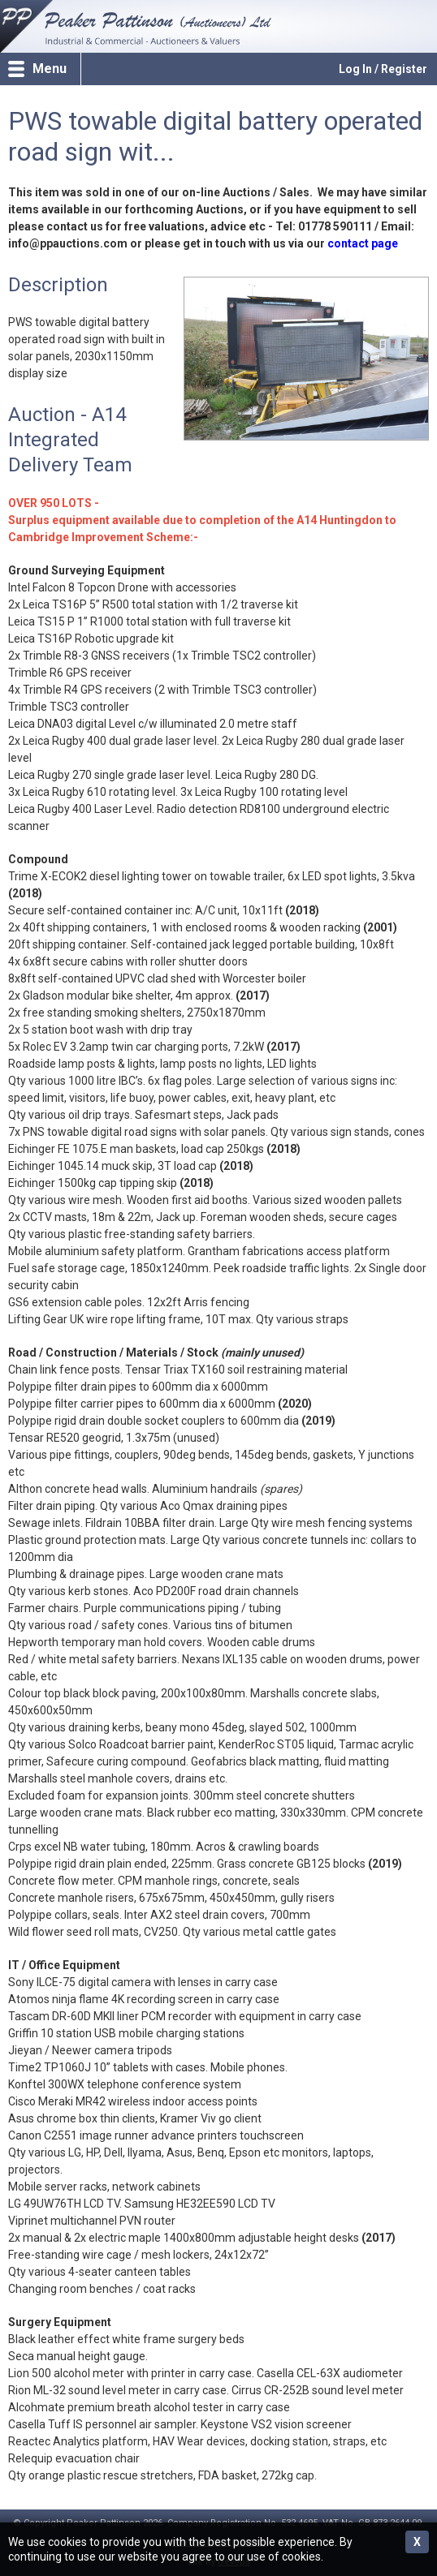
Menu (49, 68)
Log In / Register (383, 68)
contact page (362, 243)
